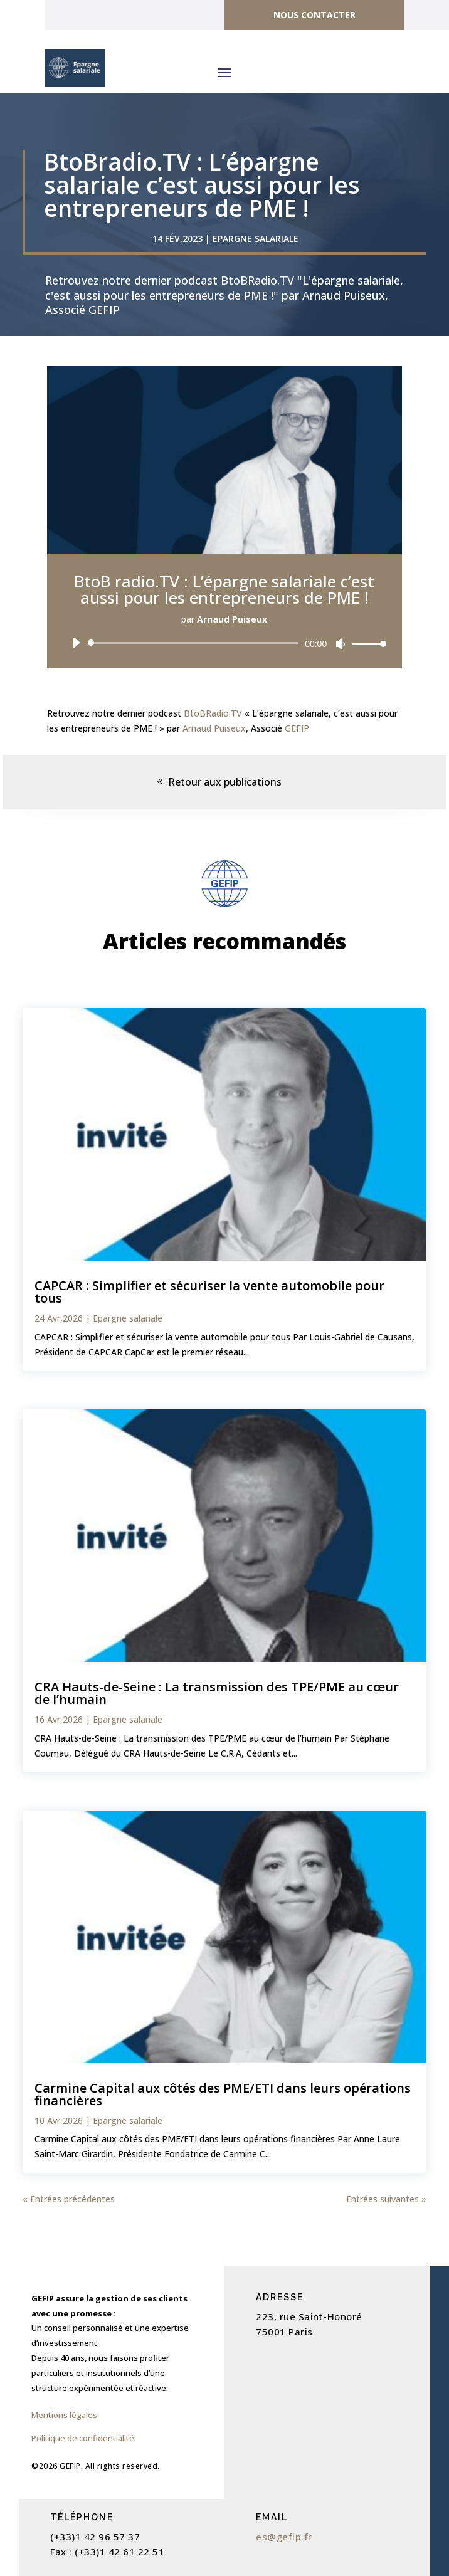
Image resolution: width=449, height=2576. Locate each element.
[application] (224, 643)
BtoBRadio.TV (213, 713)
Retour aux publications (225, 782)
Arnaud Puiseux (214, 728)
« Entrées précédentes (69, 2199)
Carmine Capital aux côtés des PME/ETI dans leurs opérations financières (222, 2094)
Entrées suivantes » (386, 2199)
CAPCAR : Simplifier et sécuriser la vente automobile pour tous (209, 1291)
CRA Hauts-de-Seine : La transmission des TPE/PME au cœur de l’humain (216, 1693)
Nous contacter (314, 15)
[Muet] (340, 643)
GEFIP (297, 728)
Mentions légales (64, 2415)
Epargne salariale (255, 238)
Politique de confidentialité (82, 2438)
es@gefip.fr (284, 2536)
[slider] (195, 643)
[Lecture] (76, 643)
